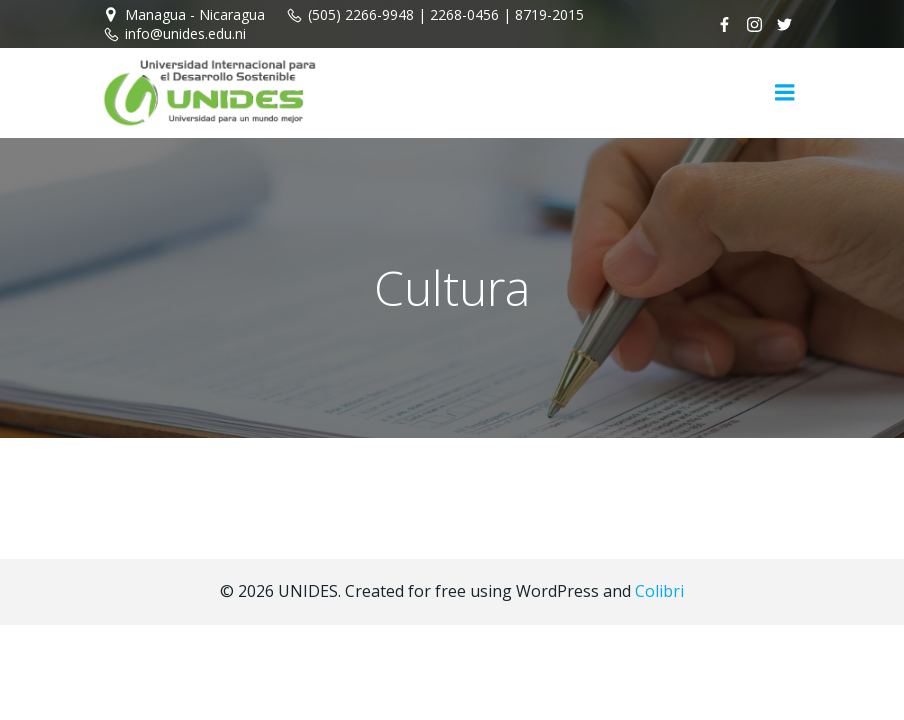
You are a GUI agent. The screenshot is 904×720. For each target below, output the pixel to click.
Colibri (659, 591)
